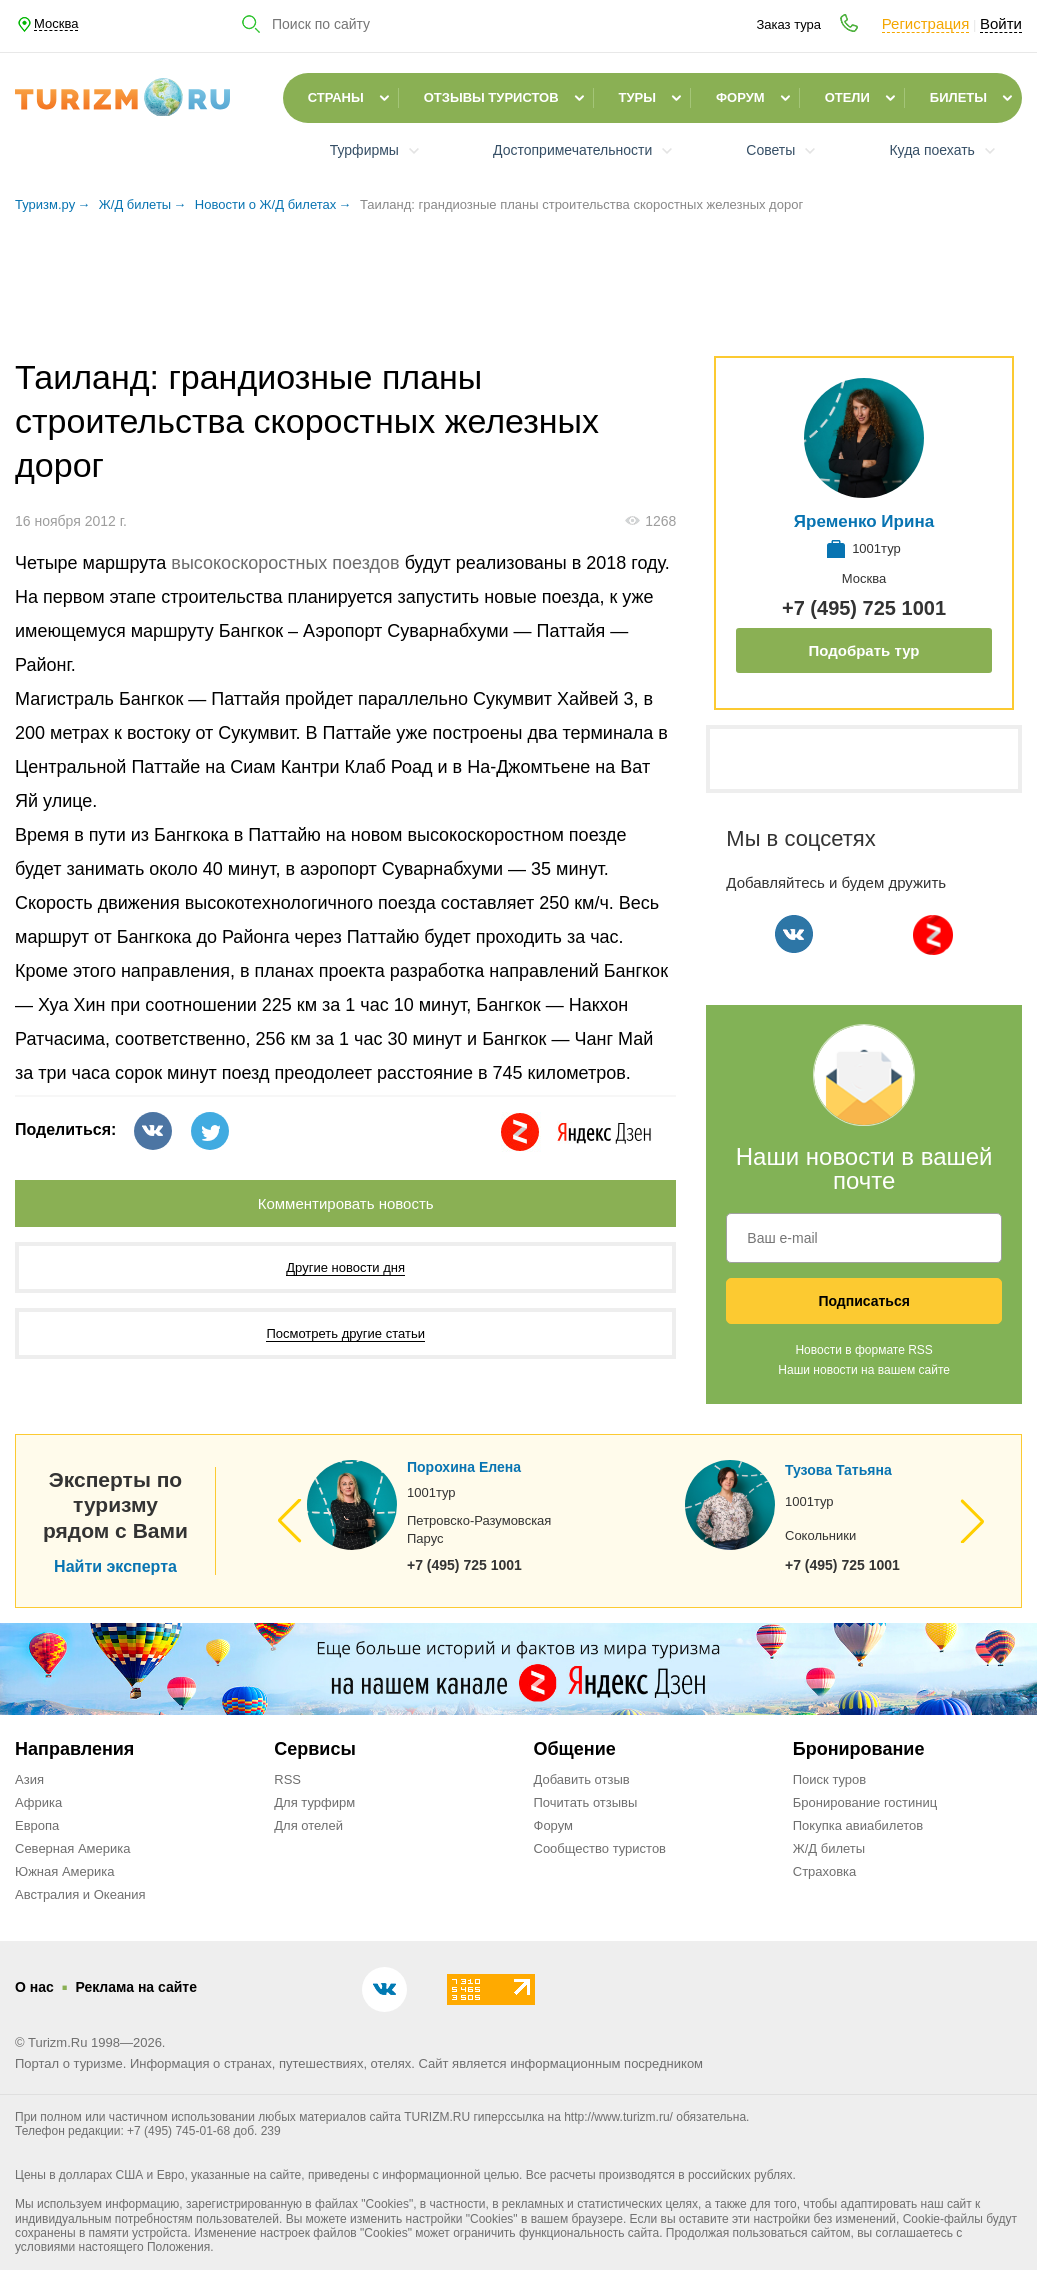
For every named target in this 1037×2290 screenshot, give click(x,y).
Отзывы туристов (491, 97)
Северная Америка (72, 1848)
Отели (847, 97)
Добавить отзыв (582, 1779)
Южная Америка (64, 1871)
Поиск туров (829, 1779)
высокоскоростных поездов (285, 563)
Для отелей (308, 1825)
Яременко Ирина (864, 521)
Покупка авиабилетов (858, 1825)
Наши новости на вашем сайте (864, 1370)
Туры (637, 97)
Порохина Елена (464, 1467)
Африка (38, 1802)
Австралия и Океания (80, 1894)
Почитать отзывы (586, 1802)
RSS (287, 1779)
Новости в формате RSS (863, 1350)
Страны (336, 97)
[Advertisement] (519, 294)
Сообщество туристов (600, 1848)
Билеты (958, 97)
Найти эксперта (115, 1567)
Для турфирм (314, 1802)
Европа (37, 1825)
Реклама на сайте (136, 1987)
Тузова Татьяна (838, 1470)
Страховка (825, 1871)
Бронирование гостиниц (865, 1802)
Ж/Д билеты (829, 1848)
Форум (740, 97)
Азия (29, 1779)
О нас (34, 1987)
